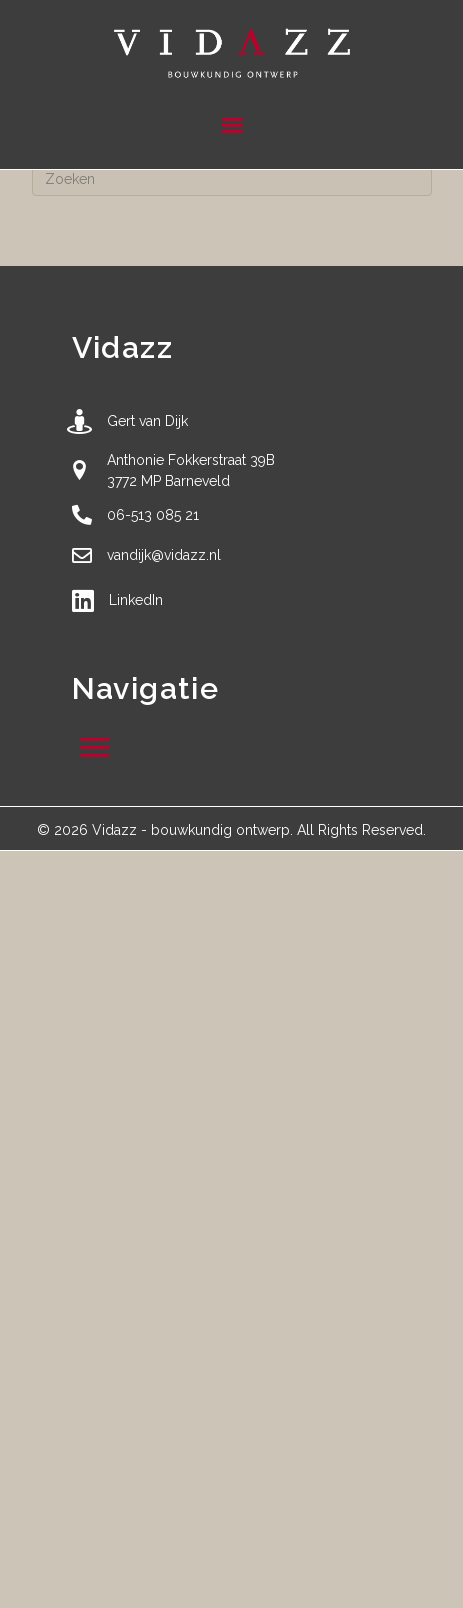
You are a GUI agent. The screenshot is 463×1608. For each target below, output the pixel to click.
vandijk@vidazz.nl (164, 555)
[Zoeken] (232, 179)
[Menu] (232, 126)
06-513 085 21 (153, 515)
